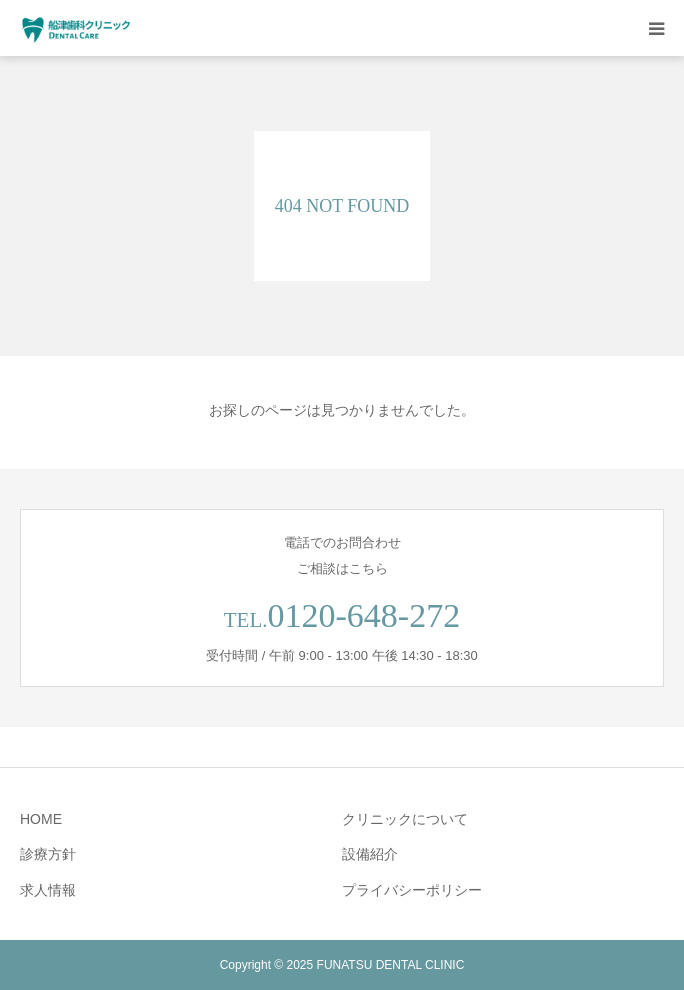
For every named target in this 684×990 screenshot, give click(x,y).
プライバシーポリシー (412, 890)
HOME (41, 819)
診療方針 (48, 854)
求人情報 (48, 890)
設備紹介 (370, 854)
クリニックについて (405, 819)
